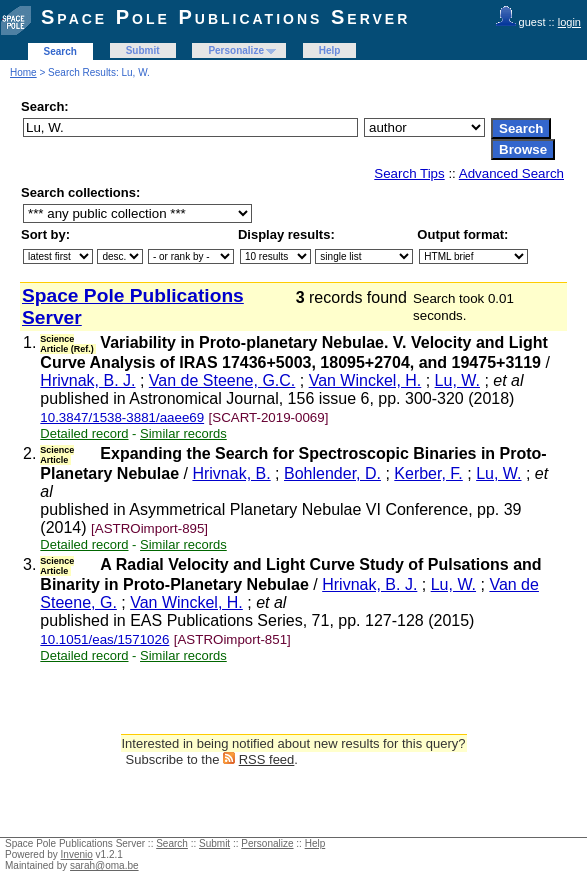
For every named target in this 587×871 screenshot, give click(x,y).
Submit (143, 50)
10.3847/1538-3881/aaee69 (122, 417)
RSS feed (267, 759)
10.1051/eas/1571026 (104, 639)
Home (23, 72)
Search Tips (409, 173)
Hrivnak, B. (231, 473)
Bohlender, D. (332, 473)
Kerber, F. (428, 473)
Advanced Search (511, 173)
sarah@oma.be (104, 865)
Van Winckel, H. (365, 380)
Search (60, 51)
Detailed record (84, 433)
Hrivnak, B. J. (87, 380)
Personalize (236, 50)
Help (330, 50)
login (569, 22)
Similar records (183, 433)
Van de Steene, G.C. (222, 380)
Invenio (77, 854)
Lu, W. (457, 380)
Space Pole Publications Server (225, 17)
